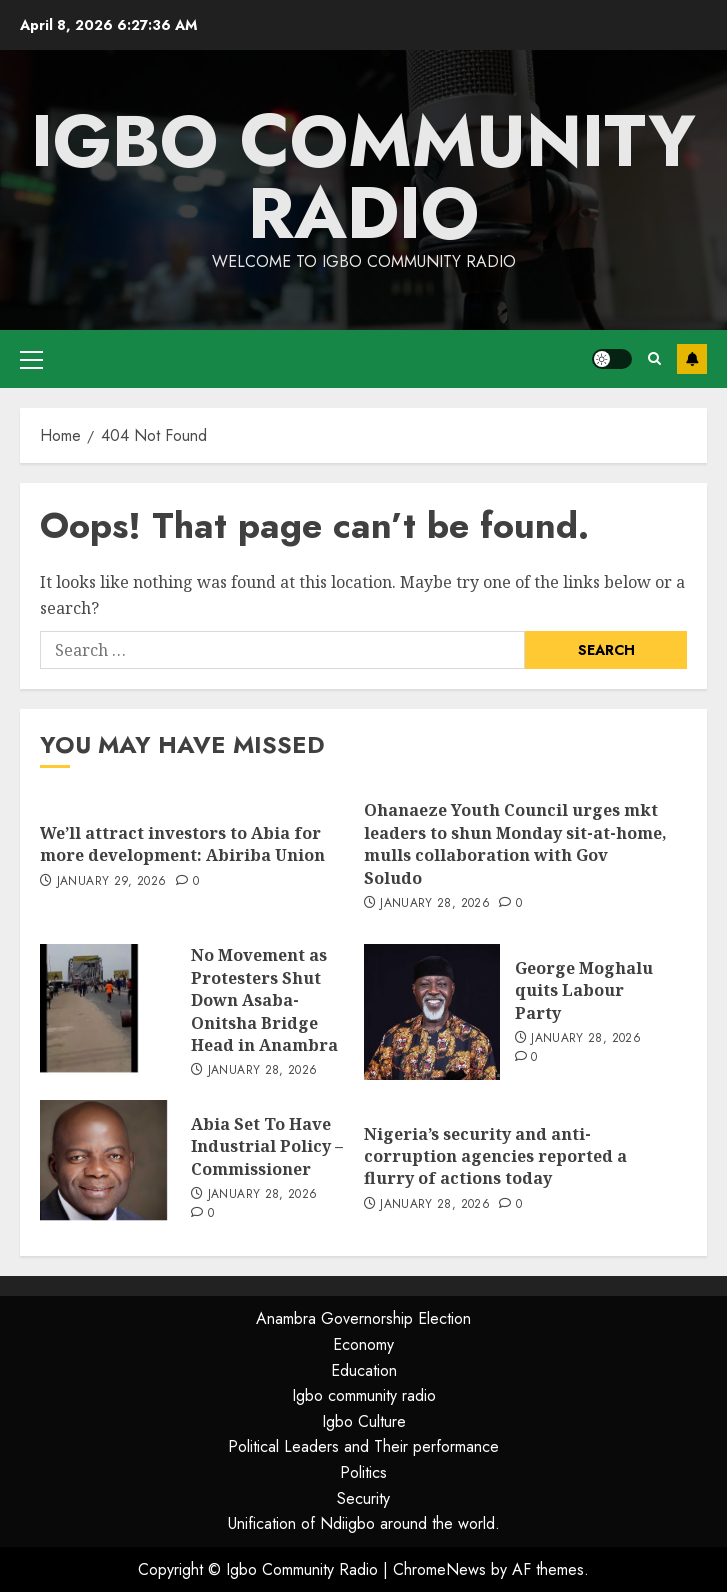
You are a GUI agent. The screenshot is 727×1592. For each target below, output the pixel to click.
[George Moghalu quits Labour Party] (432, 1012)
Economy (363, 1344)
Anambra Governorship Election (363, 1318)
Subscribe (692, 359)
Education (364, 1370)
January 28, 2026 (435, 904)
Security (363, 1498)
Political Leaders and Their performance (363, 1446)
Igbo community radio (364, 1395)
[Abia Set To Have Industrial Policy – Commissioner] (108, 1168)
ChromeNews (439, 1569)
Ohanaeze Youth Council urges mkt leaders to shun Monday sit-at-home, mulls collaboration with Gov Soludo (515, 843)
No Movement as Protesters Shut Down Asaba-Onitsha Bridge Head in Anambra (264, 1000)
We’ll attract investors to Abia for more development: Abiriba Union (182, 844)
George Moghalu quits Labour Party (584, 990)
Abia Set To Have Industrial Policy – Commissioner (267, 1146)
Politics (363, 1472)
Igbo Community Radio (363, 177)
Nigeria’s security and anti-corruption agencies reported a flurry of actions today (495, 1156)
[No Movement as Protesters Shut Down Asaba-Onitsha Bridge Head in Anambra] (108, 1012)
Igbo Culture (364, 1421)
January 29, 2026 (112, 882)
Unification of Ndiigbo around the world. (364, 1523)
